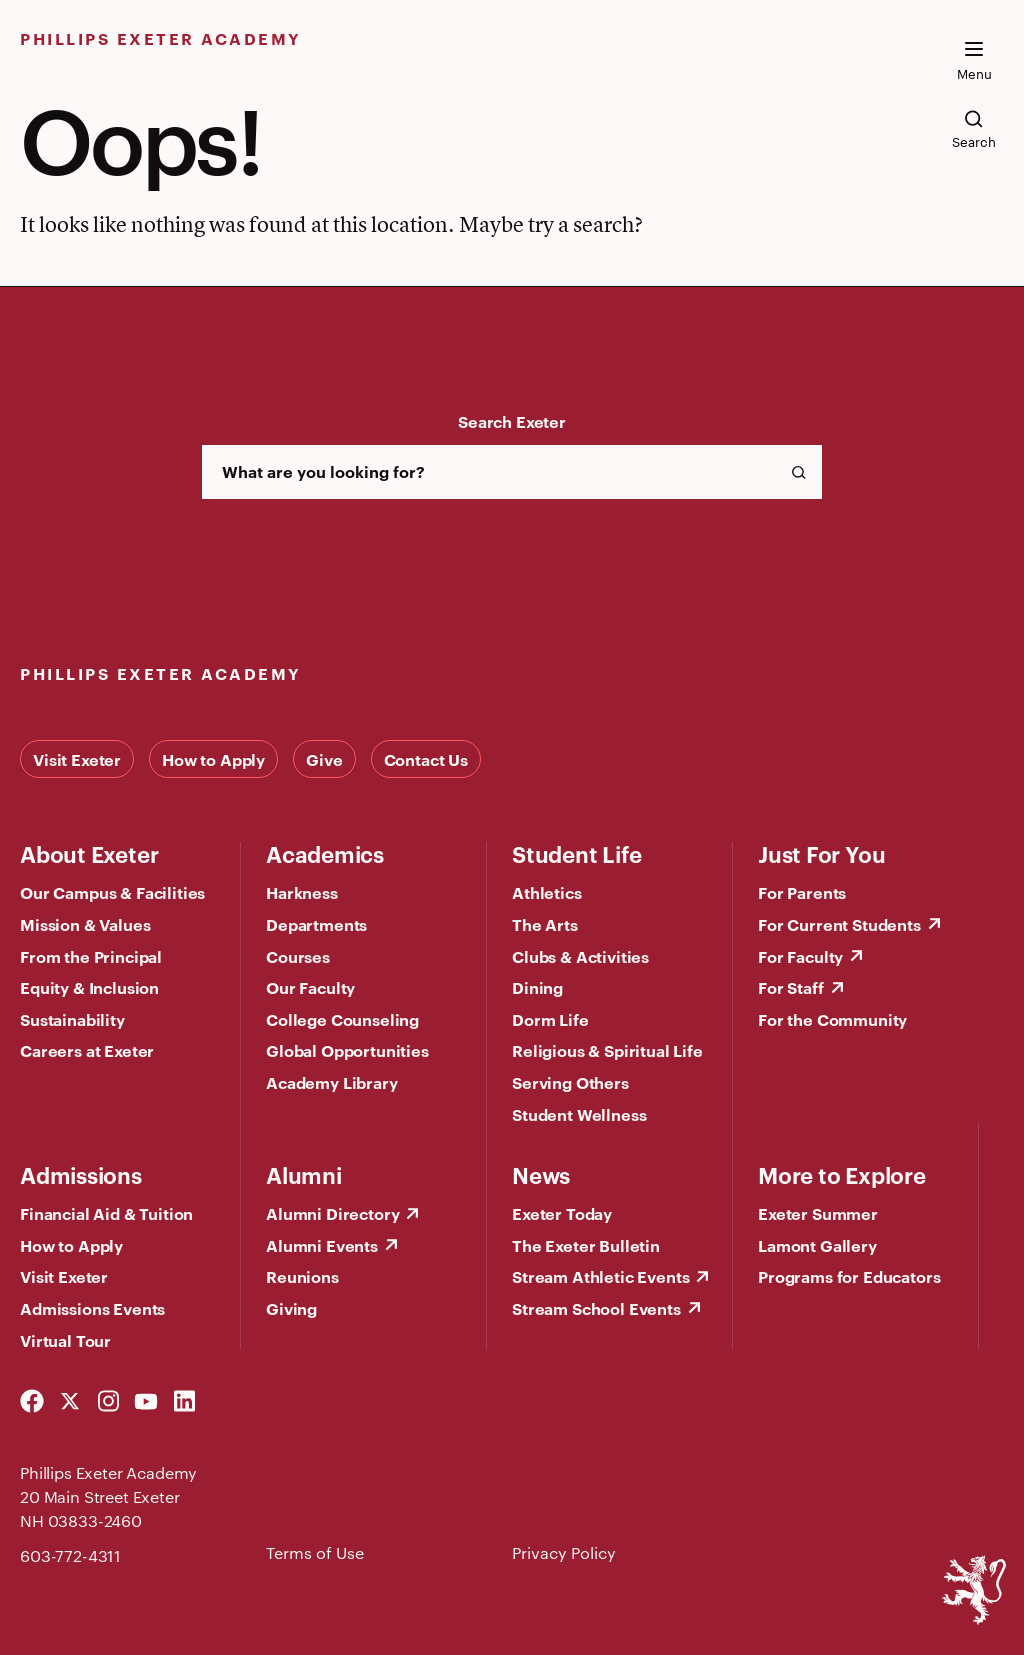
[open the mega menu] (974, 61)
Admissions (81, 1174)
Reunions (302, 1276)
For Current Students (839, 924)
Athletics (547, 892)
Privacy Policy (564, 1552)
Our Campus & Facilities (112, 892)
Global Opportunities (347, 1050)
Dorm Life (550, 1019)
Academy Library (332, 1082)
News (541, 1174)
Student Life (576, 853)
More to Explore (842, 1174)
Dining (537, 987)
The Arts (545, 924)
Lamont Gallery (817, 1245)
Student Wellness (579, 1114)
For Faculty (800, 956)
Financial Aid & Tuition (106, 1213)
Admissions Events (92, 1308)
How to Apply (213, 759)
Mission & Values (85, 924)
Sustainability (72, 1019)
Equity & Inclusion (89, 987)
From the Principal (91, 956)
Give (324, 759)
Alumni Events (322, 1245)
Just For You (821, 853)
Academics (325, 853)
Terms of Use (315, 1552)
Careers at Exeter (87, 1050)
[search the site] (974, 129)
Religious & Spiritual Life (607, 1050)
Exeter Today (562, 1213)
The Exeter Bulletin (586, 1245)
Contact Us (426, 759)
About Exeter (89, 853)
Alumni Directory (332, 1213)
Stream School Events (596, 1308)
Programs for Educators (849, 1276)
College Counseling (342, 1019)
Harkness (302, 892)
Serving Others (570, 1082)
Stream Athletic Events (600, 1276)
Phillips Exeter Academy (161, 38)
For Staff (791, 987)
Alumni (304, 1174)
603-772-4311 (70, 1555)
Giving (291, 1308)
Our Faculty (310, 987)
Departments (316, 924)
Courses (298, 956)
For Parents (802, 892)
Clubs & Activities (580, 956)
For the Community (832, 1019)
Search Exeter (512, 421)
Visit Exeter (77, 759)
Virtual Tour (65, 1340)
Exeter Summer (818, 1213)
